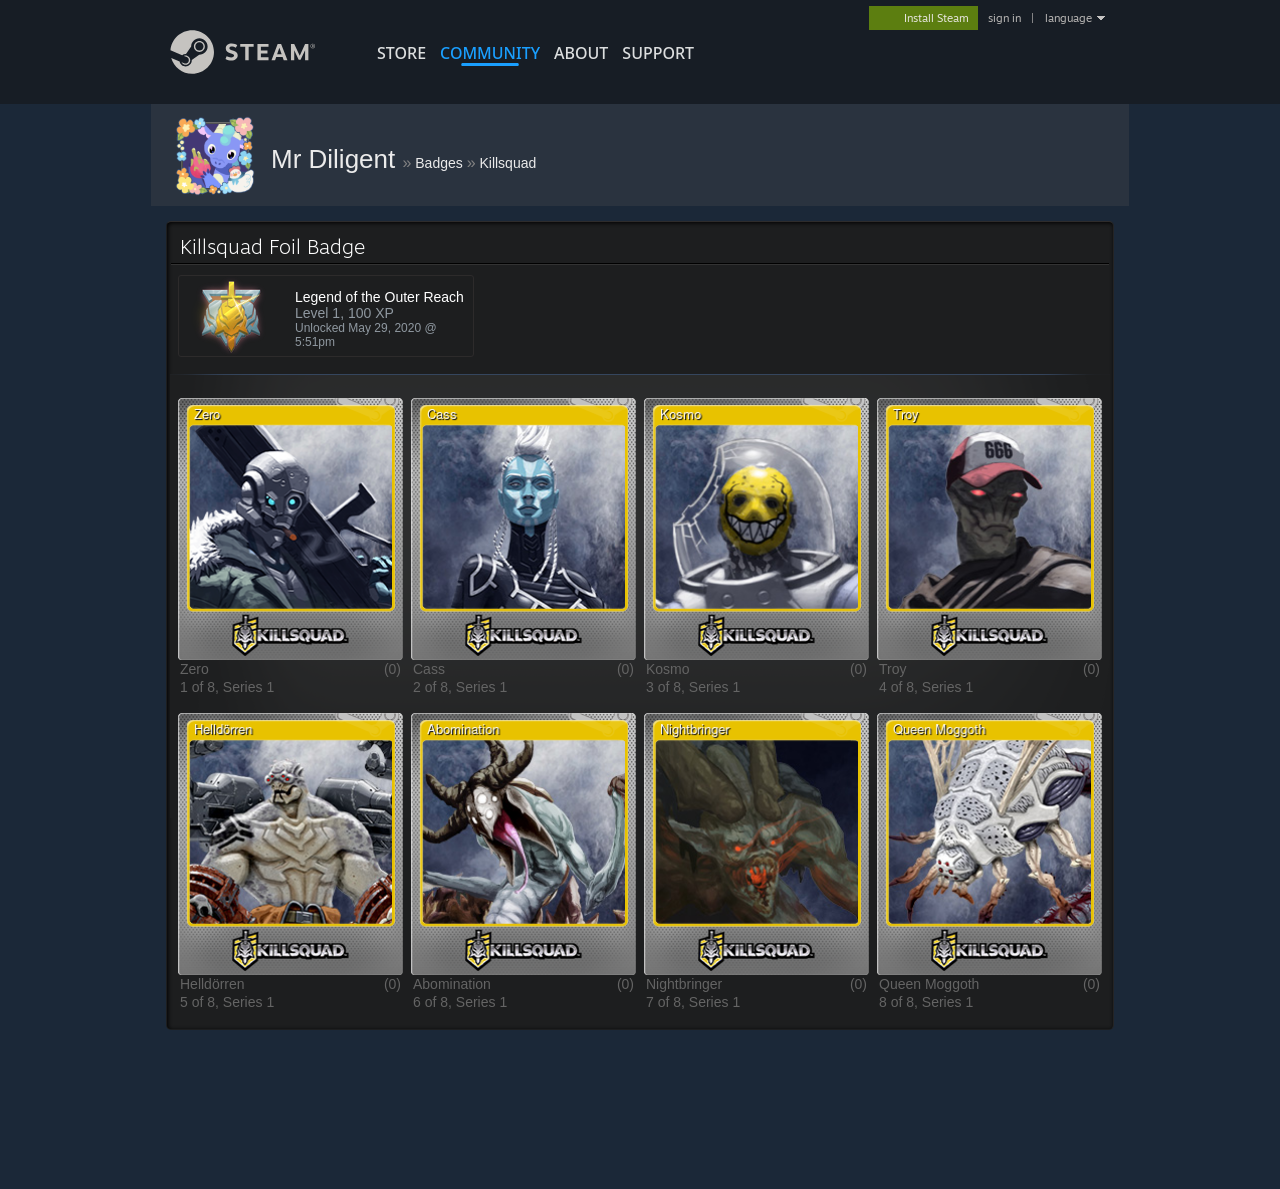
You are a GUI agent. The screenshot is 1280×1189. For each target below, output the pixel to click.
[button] (290, 528)
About (581, 53)
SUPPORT (658, 53)
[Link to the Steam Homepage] (258, 68)
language (1068, 18)
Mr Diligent (336, 159)
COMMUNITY (490, 53)
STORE (401, 53)
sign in (1004, 18)
